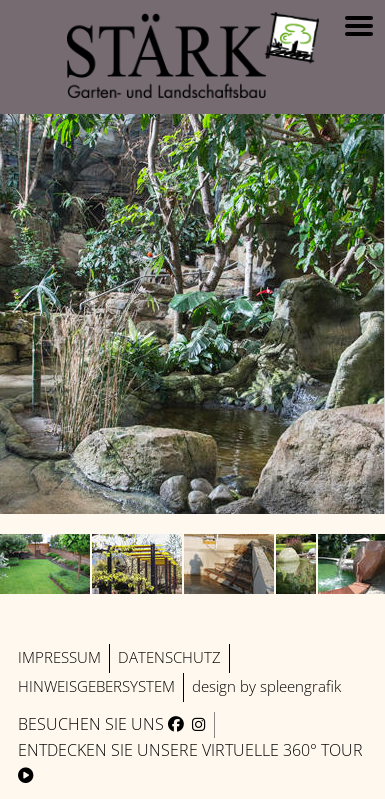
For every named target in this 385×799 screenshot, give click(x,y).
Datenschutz (169, 657)
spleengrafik (300, 686)
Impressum (59, 657)
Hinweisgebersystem (96, 686)
